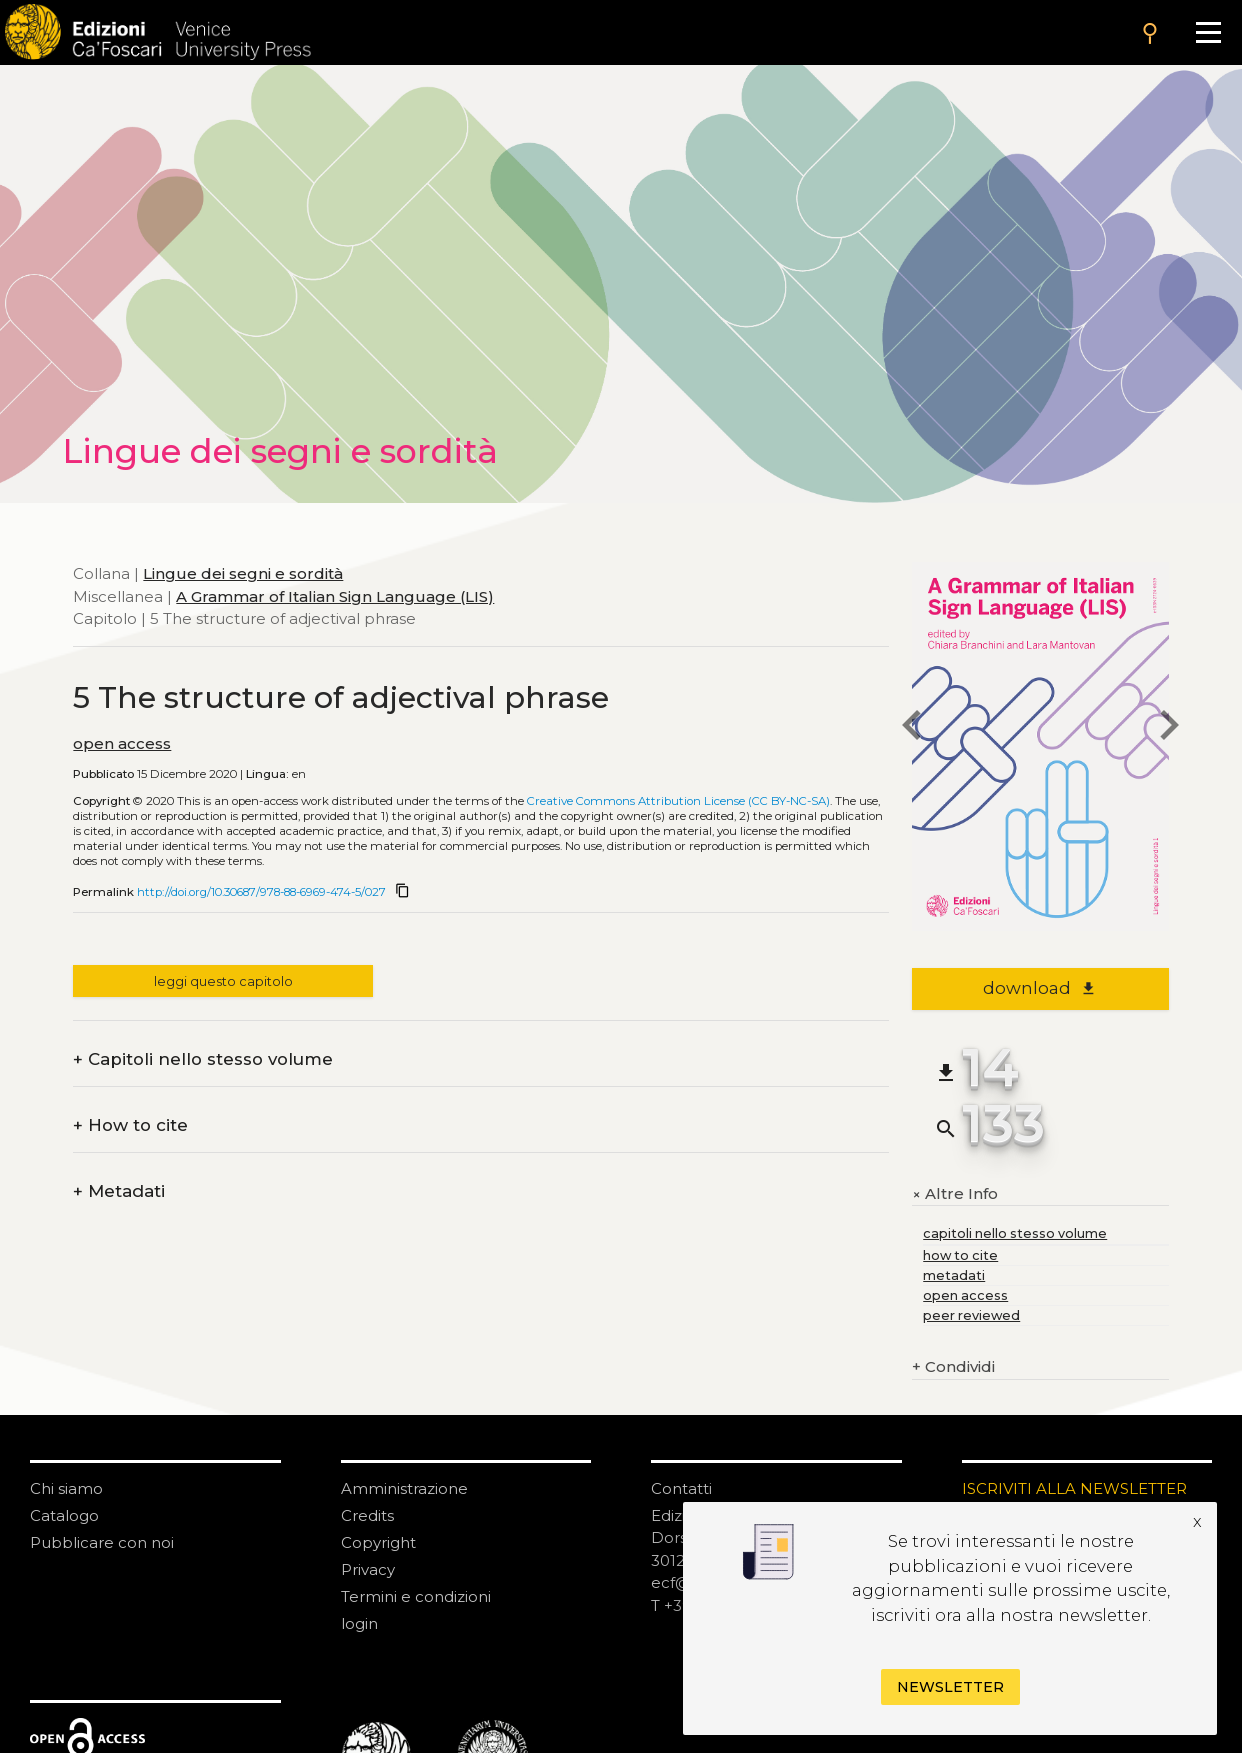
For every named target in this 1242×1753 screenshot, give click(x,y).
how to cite (960, 1255)
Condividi (953, 1367)
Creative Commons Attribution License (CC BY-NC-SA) (678, 801)
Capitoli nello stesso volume (203, 1059)
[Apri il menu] (1208, 32)
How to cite (130, 1125)
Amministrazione (404, 1488)
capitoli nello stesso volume (1015, 1233)
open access (122, 743)
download (1039, 988)
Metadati (119, 1191)
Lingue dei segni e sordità (243, 573)
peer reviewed (971, 1315)
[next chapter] (1169, 727)
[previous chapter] (912, 727)
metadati (954, 1275)
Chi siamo (66, 1488)
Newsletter (950, 1687)
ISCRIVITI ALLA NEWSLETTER (1074, 1488)
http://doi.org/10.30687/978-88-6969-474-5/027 (261, 892)
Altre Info (955, 1194)
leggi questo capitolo (223, 981)
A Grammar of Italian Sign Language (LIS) (335, 596)
